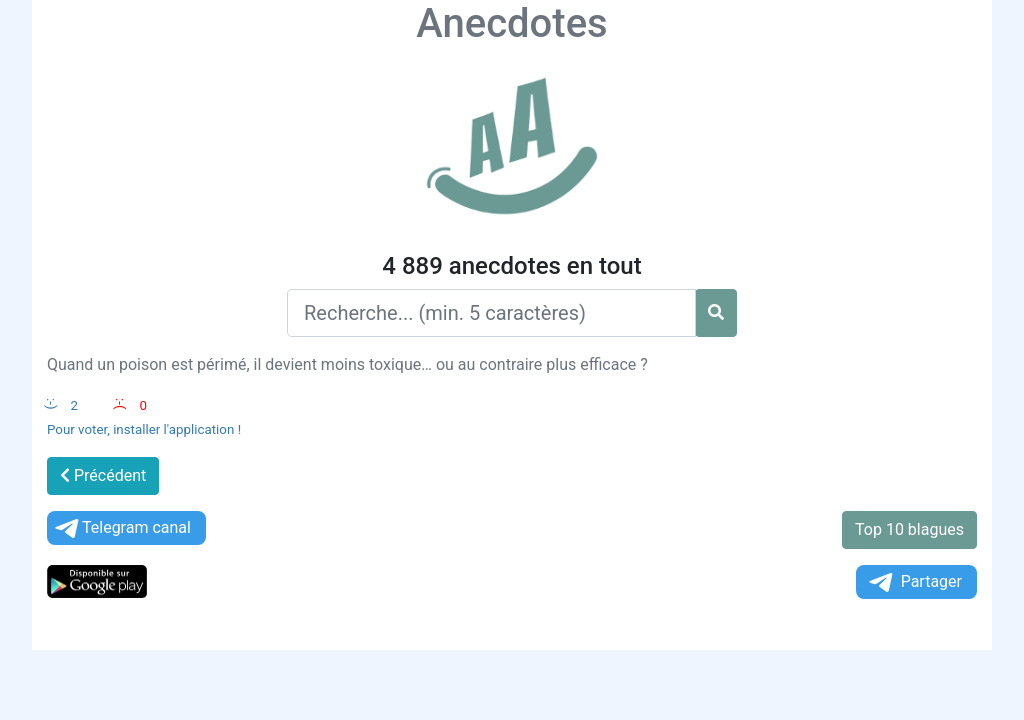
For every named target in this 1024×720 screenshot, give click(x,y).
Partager (914, 582)
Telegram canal (121, 528)
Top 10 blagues (909, 529)
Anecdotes (511, 23)
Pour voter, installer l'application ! (144, 429)
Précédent (103, 475)
